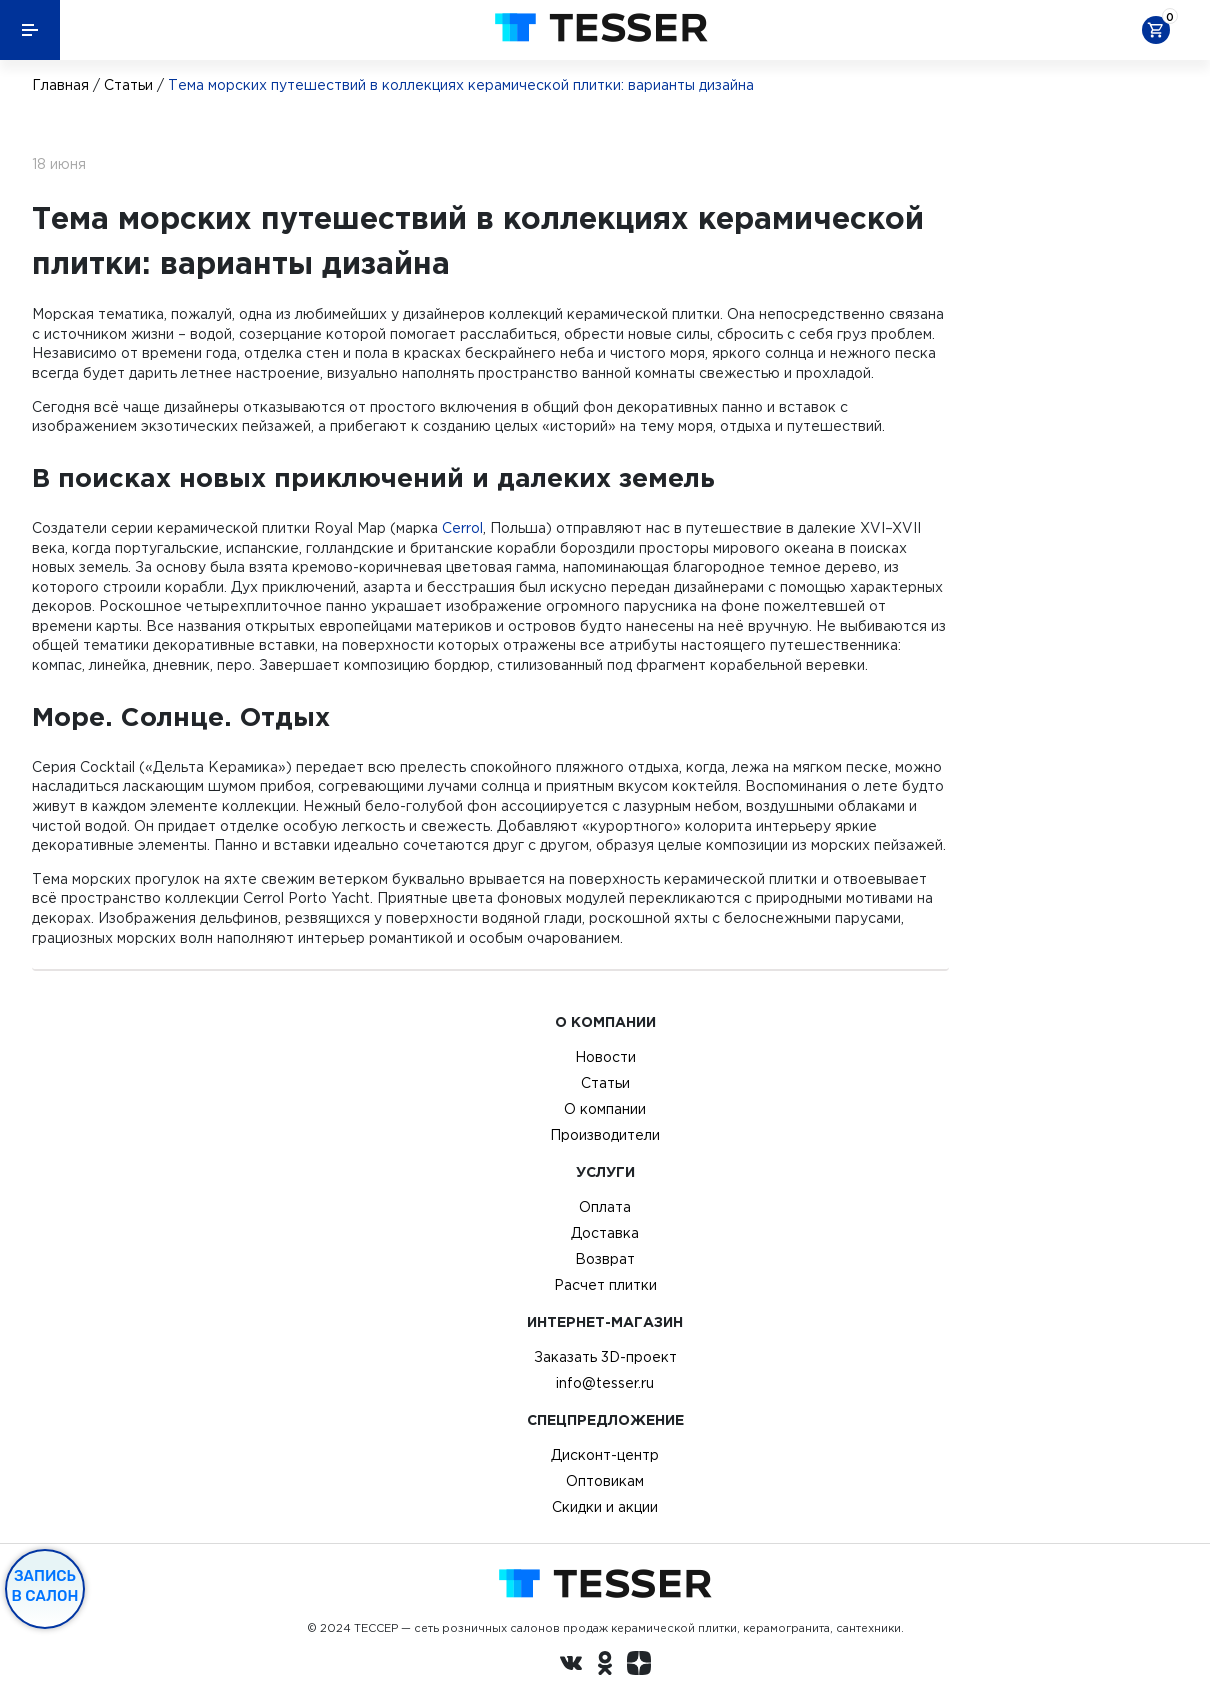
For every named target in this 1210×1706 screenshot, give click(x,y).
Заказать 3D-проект (605, 1357)
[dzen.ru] (639, 1666)
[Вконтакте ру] (571, 1666)
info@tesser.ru (605, 1383)
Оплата (605, 1207)
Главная (60, 85)
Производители (605, 1135)
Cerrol (462, 528)
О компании (605, 1109)
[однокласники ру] (605, 1666)
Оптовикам (605, 1481)
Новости (605, 1057)
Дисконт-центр (605, 1455)
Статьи (128, 85)
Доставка (605, 1233)
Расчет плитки (605, 1285)
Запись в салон (45, 1586)
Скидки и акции (605, 1507)
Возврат (605, 1259)
